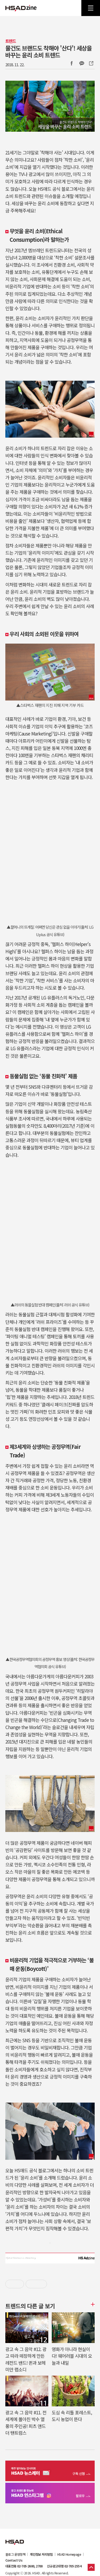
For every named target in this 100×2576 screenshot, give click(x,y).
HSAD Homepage (69, 2554)
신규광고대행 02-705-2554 (64, 2566)
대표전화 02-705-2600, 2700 (24, 2566)
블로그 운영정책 (15, 2554)
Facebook (71, 63)
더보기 (92, 2304)
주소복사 (91, 63)
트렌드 (10, 41)
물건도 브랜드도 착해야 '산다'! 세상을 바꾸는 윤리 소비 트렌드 (48, 51)
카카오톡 (82, 63)
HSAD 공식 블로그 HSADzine (21, 8)
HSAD (14, 2538)
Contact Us (13, 2560)
